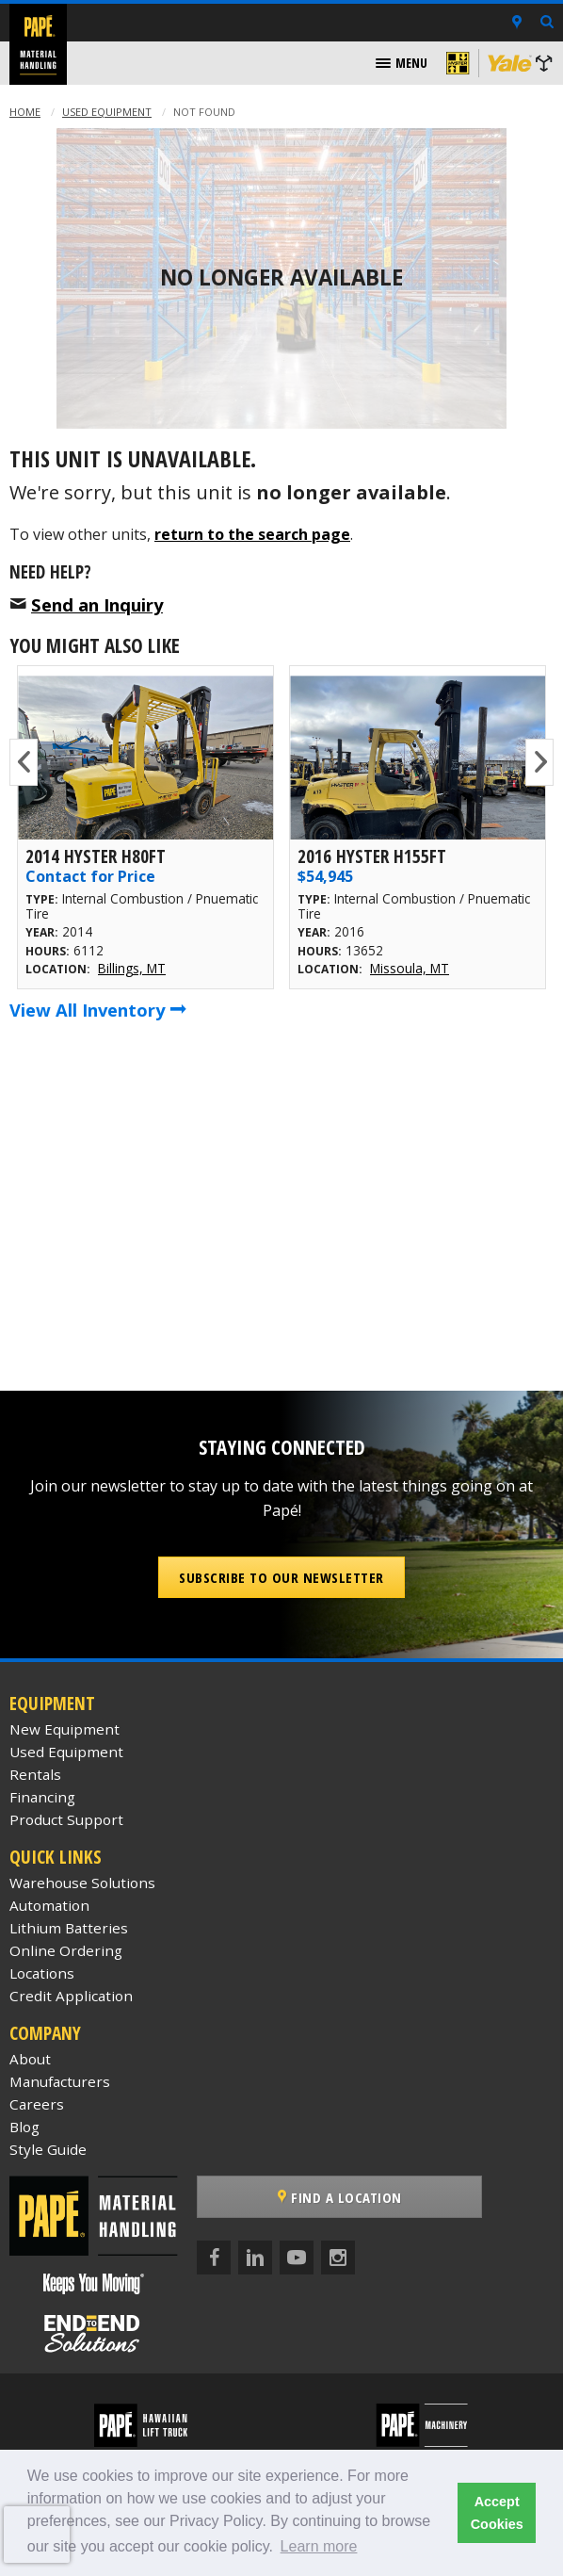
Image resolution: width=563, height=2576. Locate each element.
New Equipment (64, 1729)
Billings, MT (132, 968)
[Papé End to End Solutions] (94, 2334)
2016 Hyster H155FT (372, 856)
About (30, 2058)
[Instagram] (338, 2257)
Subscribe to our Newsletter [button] (281, 1577)
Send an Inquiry (97, 604)
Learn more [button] (319, 2546)
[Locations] (517, 22)
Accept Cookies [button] (497, 2513)
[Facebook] (214, 2257)
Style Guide (48, 2149)
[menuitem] (401, 63)
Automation (49, 1905)
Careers (36, 2104)
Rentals (35, 1774)
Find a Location (340, 2197)
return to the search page (252, 534)
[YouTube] (297, 2257)
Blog (24, 2126)
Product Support (66, 1819)
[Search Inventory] (547, 23)
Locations (41, 1973)
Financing (42, 1796)
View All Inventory (97, 1009)
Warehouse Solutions (82, 1882)
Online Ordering (65, 1950)
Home (24, 112)
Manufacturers (59, 2081)
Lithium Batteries (68, 1927)
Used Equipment (107, 112)
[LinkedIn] (255, 2257)
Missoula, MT (409, 968)
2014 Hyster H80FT (95, 856)
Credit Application (71, 1995)
